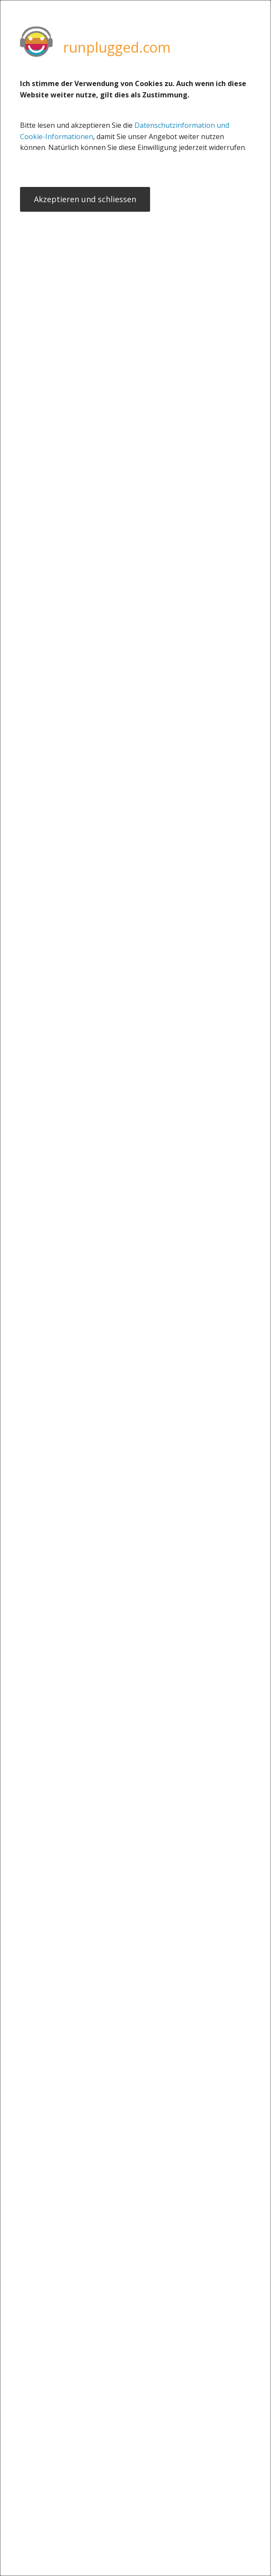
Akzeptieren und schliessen (85, 199)
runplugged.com (117, 47)
